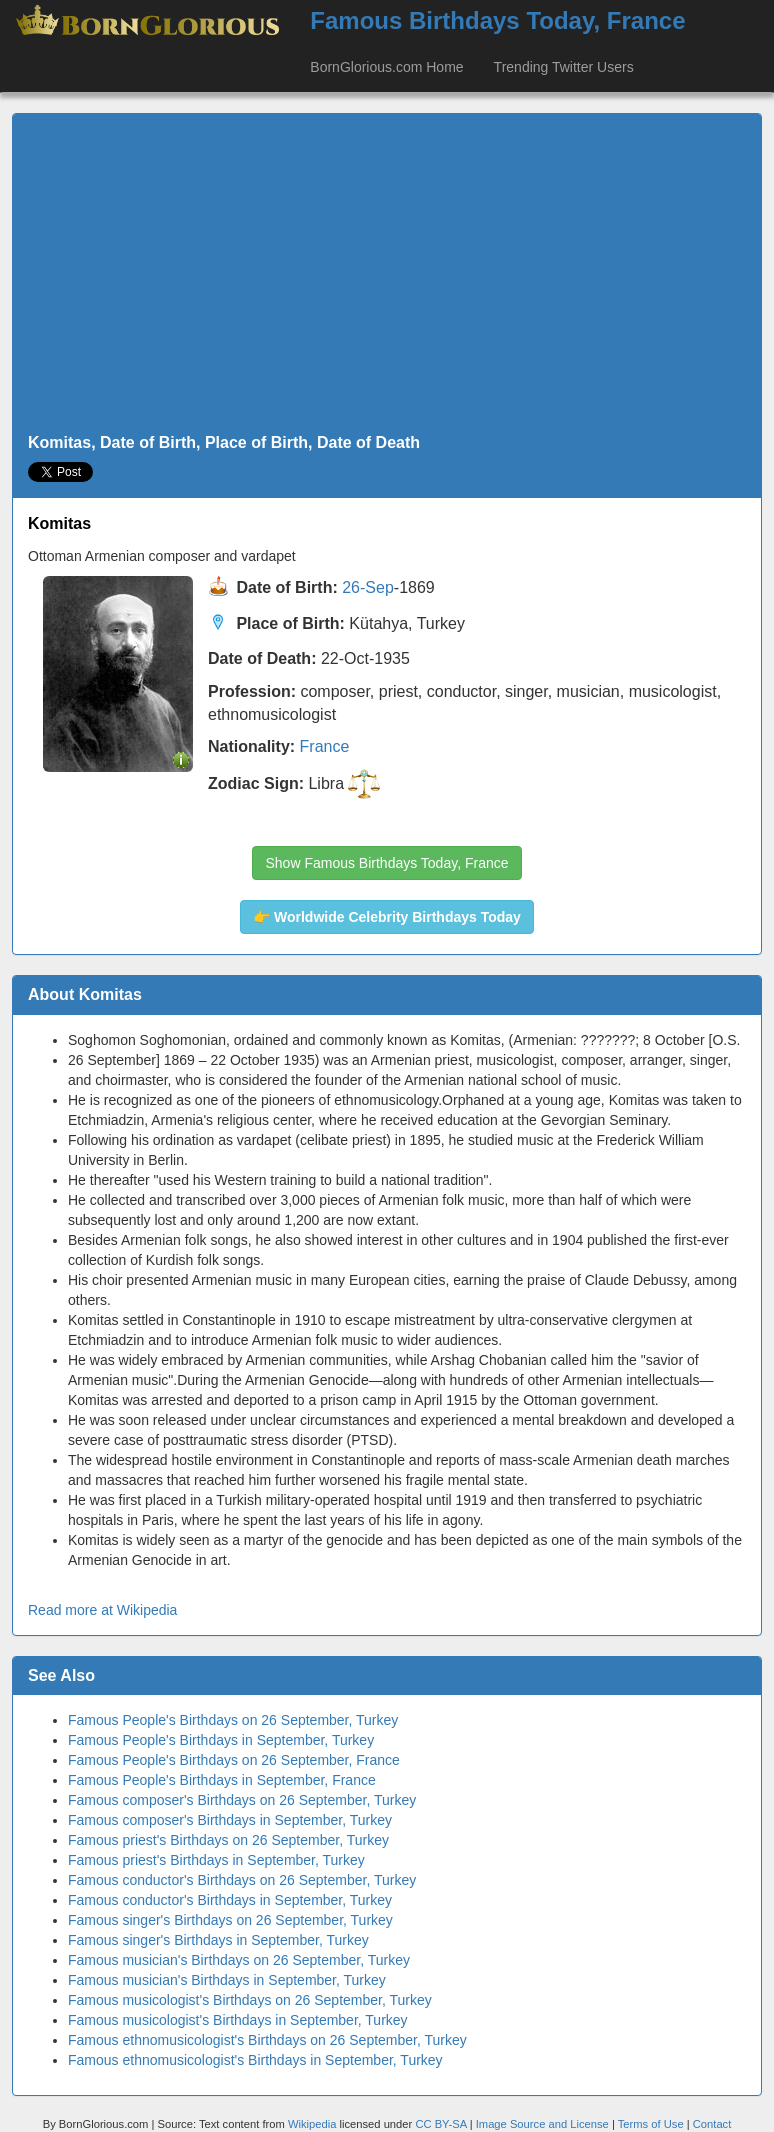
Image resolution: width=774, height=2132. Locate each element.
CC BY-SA (440, 2124)
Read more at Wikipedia (102, 1610)
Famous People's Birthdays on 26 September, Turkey (233, 1720)
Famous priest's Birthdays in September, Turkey (216, 1860)
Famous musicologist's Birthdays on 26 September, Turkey (250, 2000)
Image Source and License (542, 2124)
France (325, 746)
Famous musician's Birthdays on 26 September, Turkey (239, 1960)
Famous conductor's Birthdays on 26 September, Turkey (242, 1880)
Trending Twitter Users (564, 67)
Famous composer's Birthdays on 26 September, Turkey (242, 1800)
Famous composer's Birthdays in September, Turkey (230, 1820)
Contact (712, 2124)
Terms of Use (652, 2124)
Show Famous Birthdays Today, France (386, 863)
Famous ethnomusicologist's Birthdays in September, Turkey (255, 2060)
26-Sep (368, 587)
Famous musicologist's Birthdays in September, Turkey (238, 2020)
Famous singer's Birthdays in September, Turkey (218, 1940)
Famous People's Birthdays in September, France (222, 1780)
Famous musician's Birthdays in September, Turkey (227, 1980)
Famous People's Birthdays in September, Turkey (221, 1740)
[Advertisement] (387, 274)
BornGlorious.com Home (386, 67)
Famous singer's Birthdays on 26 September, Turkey (230, 1920)
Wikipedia (312, 2124)
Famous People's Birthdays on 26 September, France (234, 1760)
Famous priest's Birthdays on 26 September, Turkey (228, 1840)
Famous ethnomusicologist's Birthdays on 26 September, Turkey (267, 2040)
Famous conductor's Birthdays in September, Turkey (230, 1900)
